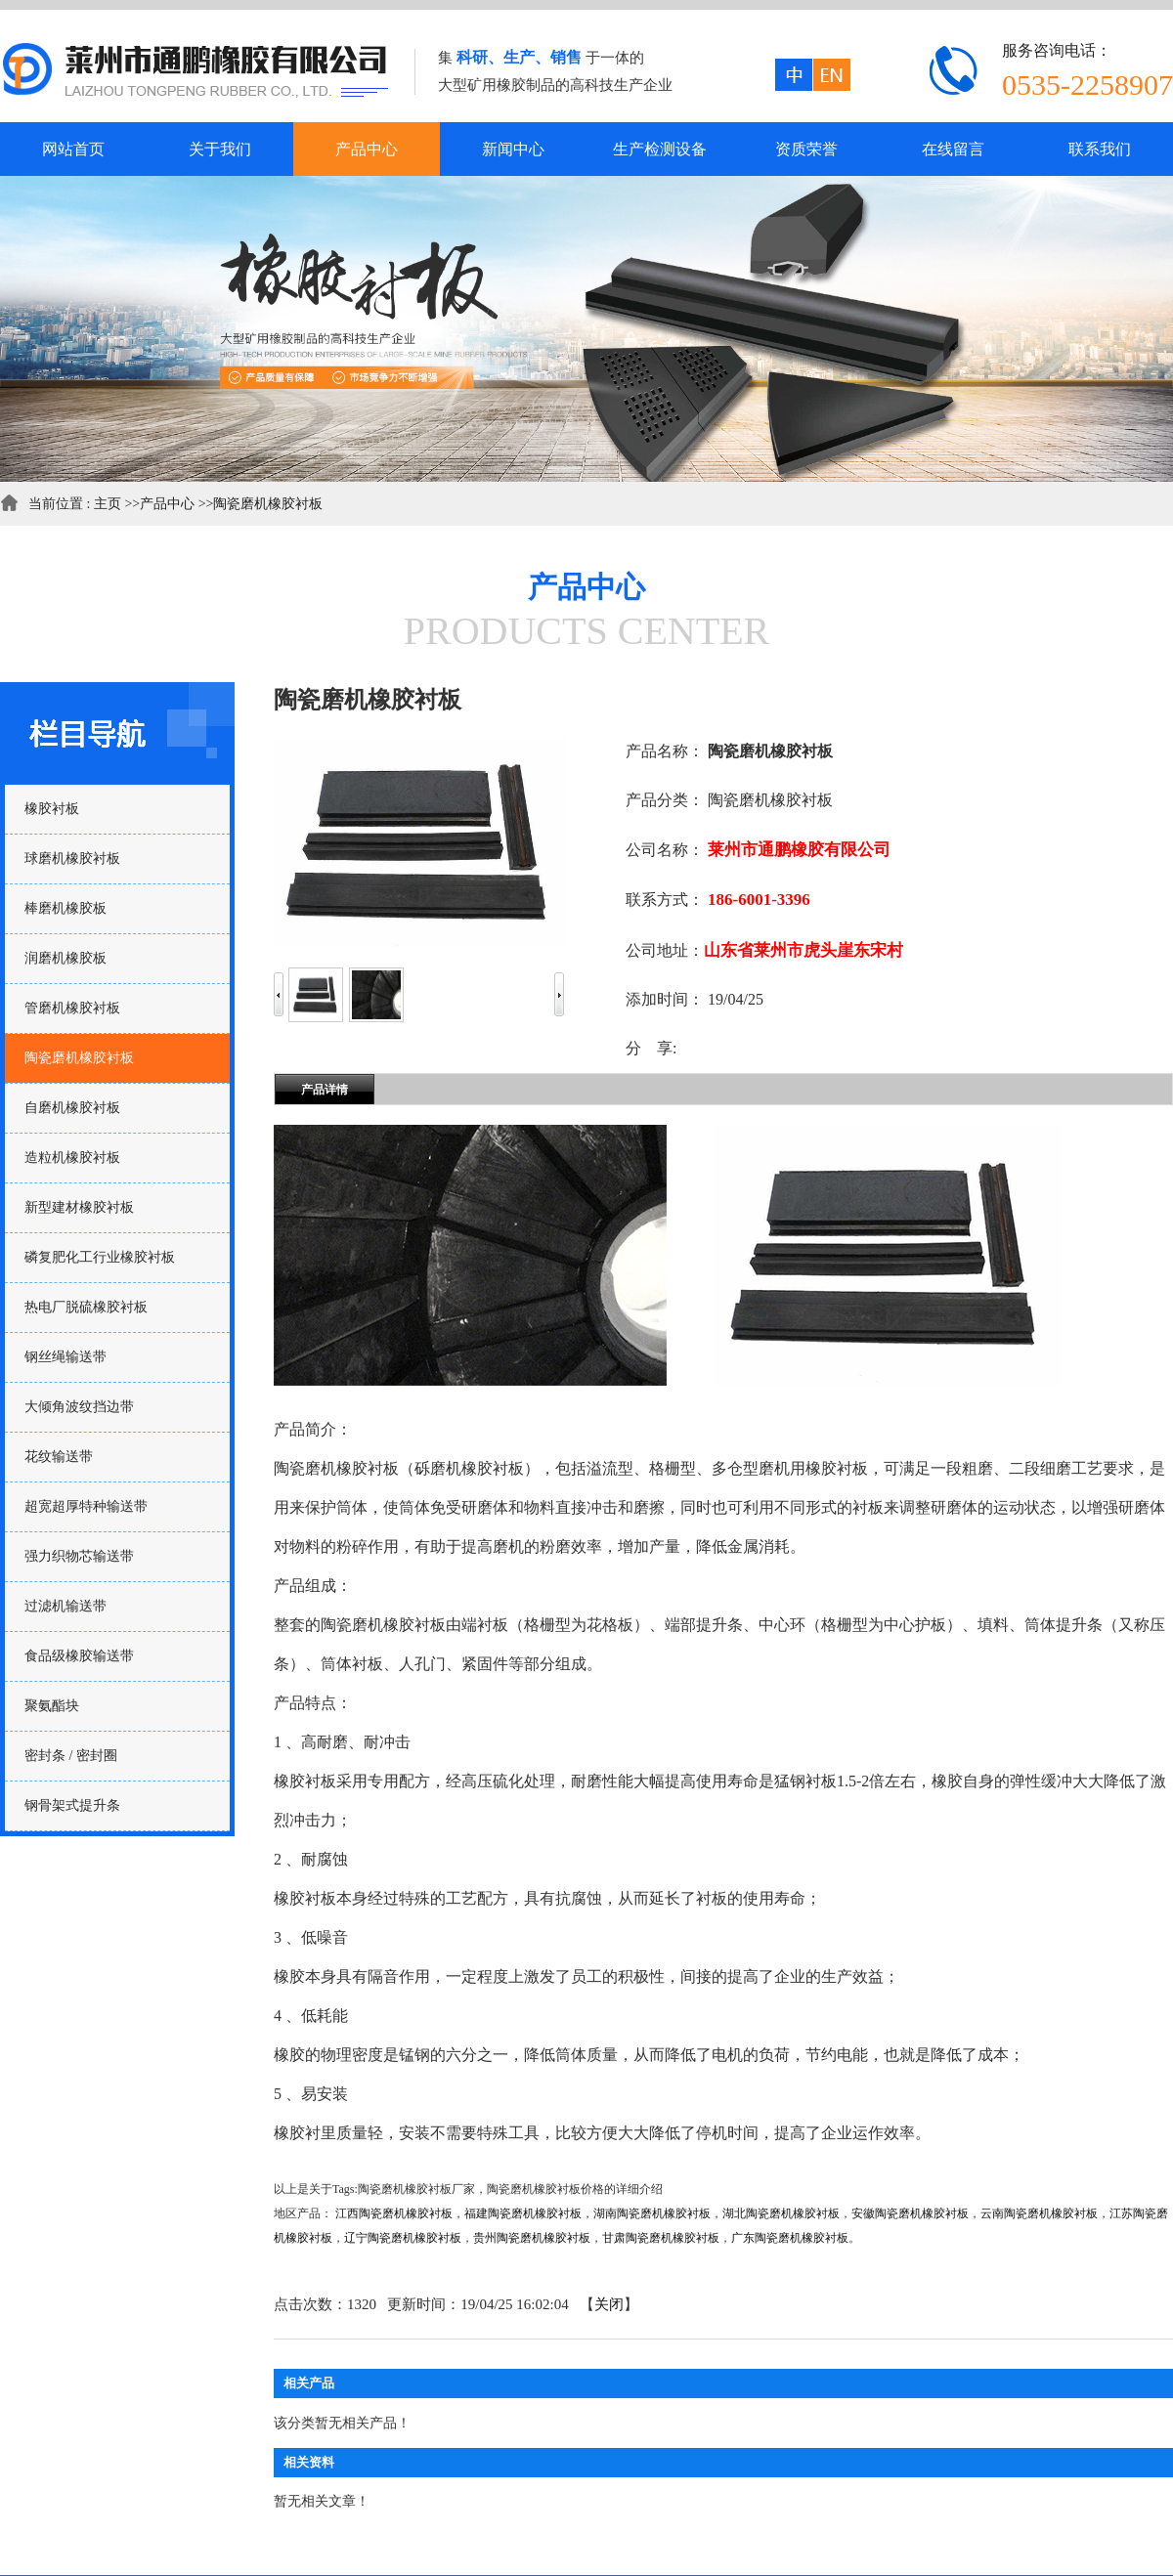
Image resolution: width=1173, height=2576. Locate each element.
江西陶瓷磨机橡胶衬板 (394, 2213)
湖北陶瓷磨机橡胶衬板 (781, 2213)
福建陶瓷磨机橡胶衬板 (523, 2213)
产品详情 (324, 1089)
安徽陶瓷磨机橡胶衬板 (910, 2213)
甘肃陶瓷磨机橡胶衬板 (660, 2238)
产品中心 (167, 503)
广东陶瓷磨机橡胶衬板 (789, 2238)
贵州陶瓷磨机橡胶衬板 (531, 2238)
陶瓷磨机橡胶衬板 (268, 503)
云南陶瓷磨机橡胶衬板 (1039, 2213)
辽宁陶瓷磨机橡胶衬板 (402, 2238)
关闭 (609, 2304)
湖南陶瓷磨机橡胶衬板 (652, 2213)
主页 (107, 503)
